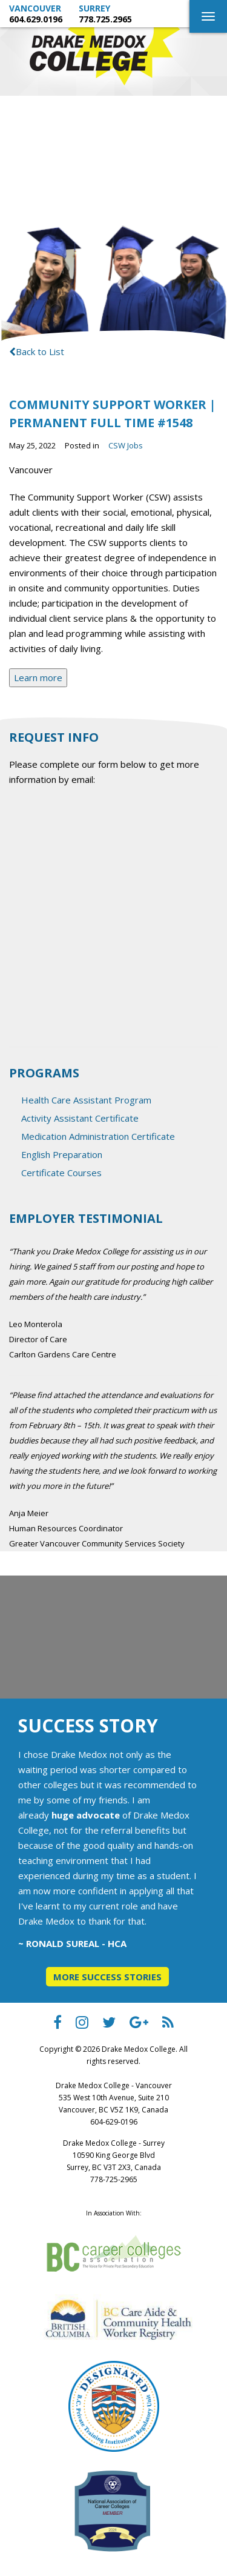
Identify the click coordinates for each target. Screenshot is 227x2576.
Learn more (38, 677)
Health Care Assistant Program (86, 1100)
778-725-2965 (113, 2179)
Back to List (36, 351)
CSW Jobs (125, 445)
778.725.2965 (105, 19)
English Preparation (61, 1154)
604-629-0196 (113, 2122)
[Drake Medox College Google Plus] (138, 2025)
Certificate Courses (61, 1173)
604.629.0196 (35, 19)
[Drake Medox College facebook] (57, 2025)
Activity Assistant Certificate (80, 1118)
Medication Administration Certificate (98, 1136)
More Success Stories (107, 1977)
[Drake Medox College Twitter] (109, 2025)
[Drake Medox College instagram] (82, 2025)
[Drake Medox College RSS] (168, 2025)
